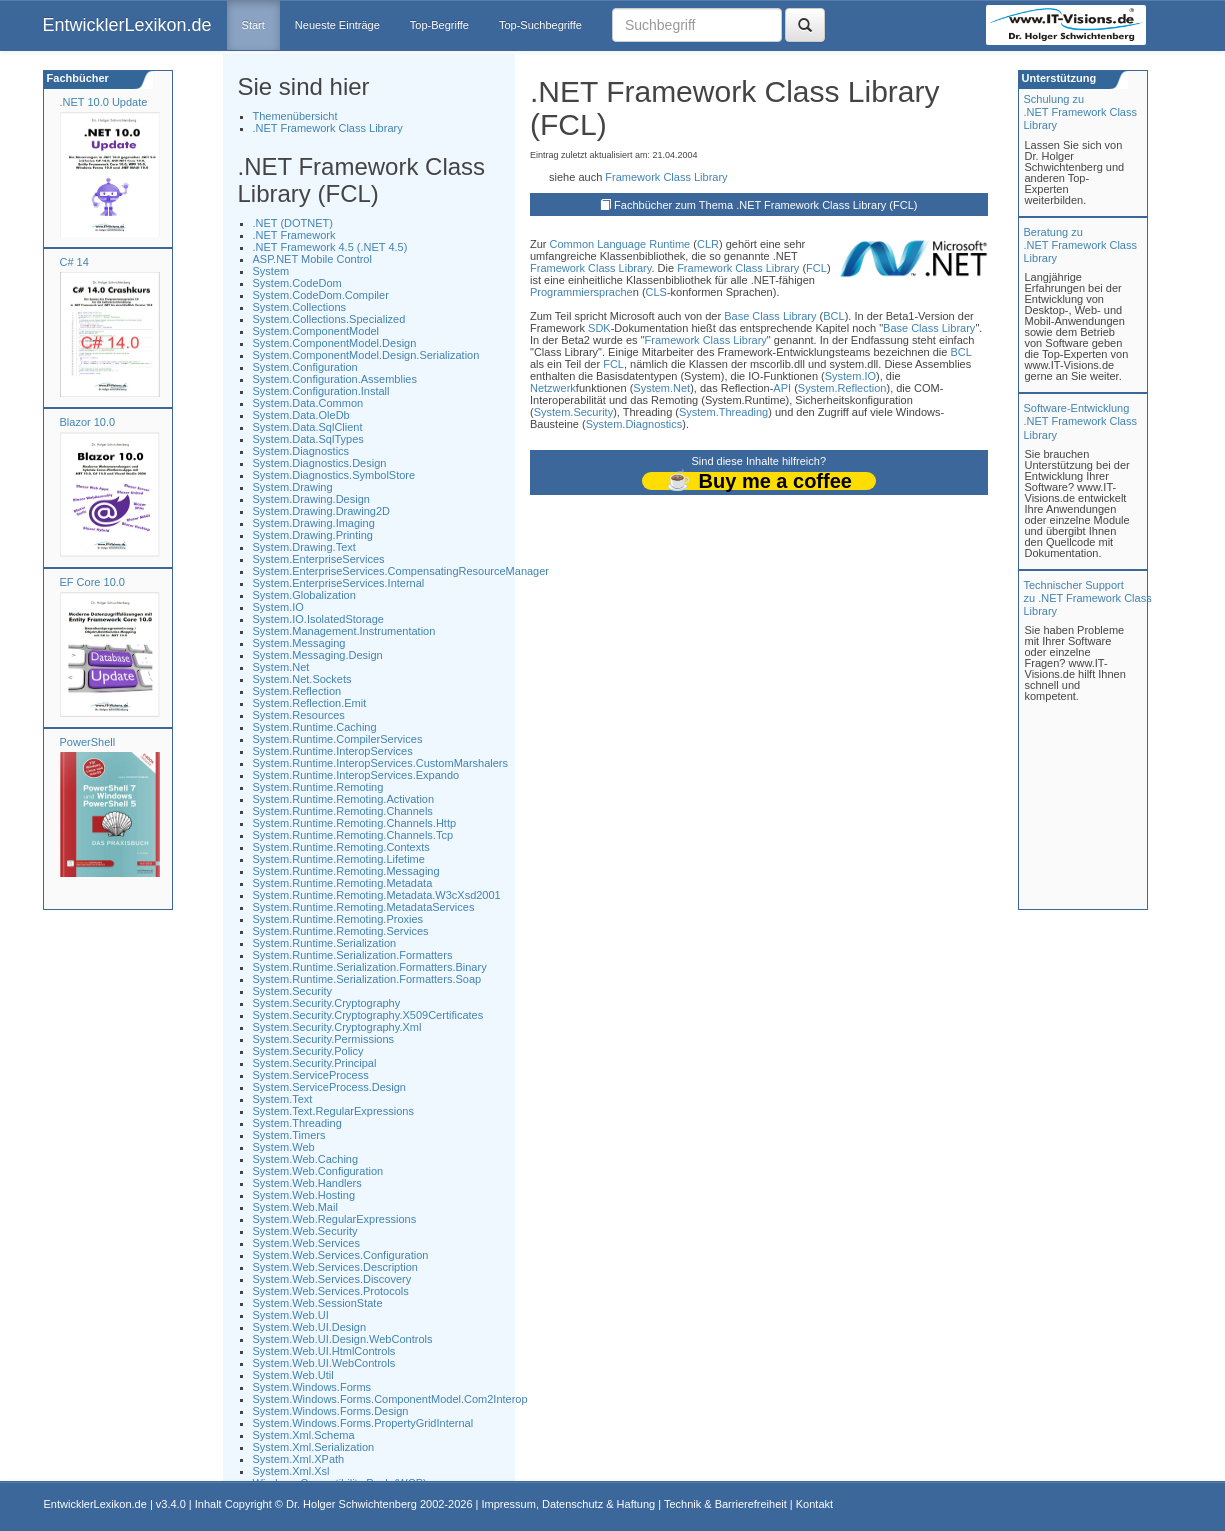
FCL (816, 268)
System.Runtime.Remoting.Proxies (338, 919)
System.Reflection (297, 691)
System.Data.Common (308, 403)
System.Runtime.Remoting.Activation (344, 799)
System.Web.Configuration (318, 1171)
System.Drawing (293, 487)
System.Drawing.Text (304, 547)
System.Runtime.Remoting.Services (341, 931)
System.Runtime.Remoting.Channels (343, 811)
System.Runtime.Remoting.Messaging (346, 871)
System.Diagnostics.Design (320, 463)
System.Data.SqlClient (308, 427)
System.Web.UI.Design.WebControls (343, 1339)
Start (253, 25)
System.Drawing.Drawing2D (322, 511)
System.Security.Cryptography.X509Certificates (368, 1015)
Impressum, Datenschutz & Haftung (568, 1504)
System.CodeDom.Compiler (321, 295)
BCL (833, 316)
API (782, 388)
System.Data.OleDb (301, 415)
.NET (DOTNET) (293, 223)
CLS (656, 292)
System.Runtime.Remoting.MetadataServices (364, 907)
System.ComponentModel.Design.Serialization (366, 355)
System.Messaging (299, 643)
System (271, 271)
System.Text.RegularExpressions (333, 1111)
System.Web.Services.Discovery (332, 1279)
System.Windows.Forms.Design (331, 1411)
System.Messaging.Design (318, 655)
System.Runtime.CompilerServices (338, 739)
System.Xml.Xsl (291, 1471)
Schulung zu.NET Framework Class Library (1080, 112)
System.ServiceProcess (311, 1075)
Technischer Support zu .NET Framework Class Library (1088, 598)
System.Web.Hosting (304, 1195)
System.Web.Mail (295, 1207)
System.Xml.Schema (304, 1435)
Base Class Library (770, 316)
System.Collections (300, 307)
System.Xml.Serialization (314, 1447)
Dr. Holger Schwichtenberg (351, 1504)
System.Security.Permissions (324, 1039)
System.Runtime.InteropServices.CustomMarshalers (381, 763)
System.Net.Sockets (302, 679)
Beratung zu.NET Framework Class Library (1080, 245)
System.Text (283, 1099)
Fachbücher (76, 78)
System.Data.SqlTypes (308, 439)
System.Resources (299, 715)
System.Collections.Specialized (329, 319)
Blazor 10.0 (88, 422)
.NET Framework (294, 235)
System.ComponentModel (316, 331)
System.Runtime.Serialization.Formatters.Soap (367, 979)
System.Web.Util (293, 1375)
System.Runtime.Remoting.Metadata (343, 883)
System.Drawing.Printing (313, 535)
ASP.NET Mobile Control (312, 259)
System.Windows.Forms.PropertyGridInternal (363, 1423)
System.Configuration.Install (321, 391)
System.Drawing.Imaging (314, 523)
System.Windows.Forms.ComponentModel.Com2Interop (390, 1399)
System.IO (278, 607)
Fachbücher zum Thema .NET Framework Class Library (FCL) (765, 205)
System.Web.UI (291, 1315)
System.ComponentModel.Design (335, 343)
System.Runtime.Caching (315, 727)
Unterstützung (1058, 78)
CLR (708, 244)
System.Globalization (304, 595)
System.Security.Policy (308, 1051)
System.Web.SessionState (318, 1303)
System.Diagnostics (301, 451)
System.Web (284, 1147)
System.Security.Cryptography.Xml (337, 1027)
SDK (599, 328)
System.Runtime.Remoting (318, 787)
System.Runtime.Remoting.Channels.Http (355, 823)
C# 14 (74, 262)
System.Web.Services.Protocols (331, 1291)
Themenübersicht (295, 116)
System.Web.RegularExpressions (335, 1219)
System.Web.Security (305, 1231)
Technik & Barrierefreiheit (725, 1504)
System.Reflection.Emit (310, 703)
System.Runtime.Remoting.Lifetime (339, 859)
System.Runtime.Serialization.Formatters (353, 955)
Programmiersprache (581, 292)
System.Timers (289, 1135)
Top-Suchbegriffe (540, 25)
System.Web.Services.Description (335, 1267)
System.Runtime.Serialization (325, 943)
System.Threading (297, 1123)
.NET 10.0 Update (104, 102)
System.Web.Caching (306, 1159)
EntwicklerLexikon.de (127, 25)
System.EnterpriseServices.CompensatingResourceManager (401, 571)
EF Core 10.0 (92, 582)
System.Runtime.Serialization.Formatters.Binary (370, 967)
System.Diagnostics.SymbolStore (334, 475)
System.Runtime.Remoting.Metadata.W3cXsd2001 (377, 895)
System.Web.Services (306, 1243)
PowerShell (88, 742)
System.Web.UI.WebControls (324, 1363)
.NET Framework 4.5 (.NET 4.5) (330, 247)
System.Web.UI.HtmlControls (324, 1351)
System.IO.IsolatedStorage (318, 619)
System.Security (292, 991)
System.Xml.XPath (299, 1459)
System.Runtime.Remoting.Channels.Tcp (353, 835)
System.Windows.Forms (312, 1387)
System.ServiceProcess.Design (329, 1087)
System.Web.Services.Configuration (341, 1255)
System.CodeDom (297, 283)
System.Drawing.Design (311, 499)
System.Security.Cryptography (327, 1003)
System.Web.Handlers (307, 1183)
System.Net (281, 667)
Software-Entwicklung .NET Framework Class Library (1080, 421)
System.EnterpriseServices (319, 559)
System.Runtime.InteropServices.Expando (356, 775)
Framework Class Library (666, 177)
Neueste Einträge (337, 25)
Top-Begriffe (439, 25)
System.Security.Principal (315, 1063)
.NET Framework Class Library (328, 128)
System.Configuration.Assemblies (335, 379)
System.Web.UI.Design (310, 1327)
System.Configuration (305, 367)
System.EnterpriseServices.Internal (339, 583)
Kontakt (814, 1504)
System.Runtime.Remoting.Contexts (341, 847)
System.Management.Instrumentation (344, 631)
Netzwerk (553, 388)
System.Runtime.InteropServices (333, 751)
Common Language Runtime (620, 244)
